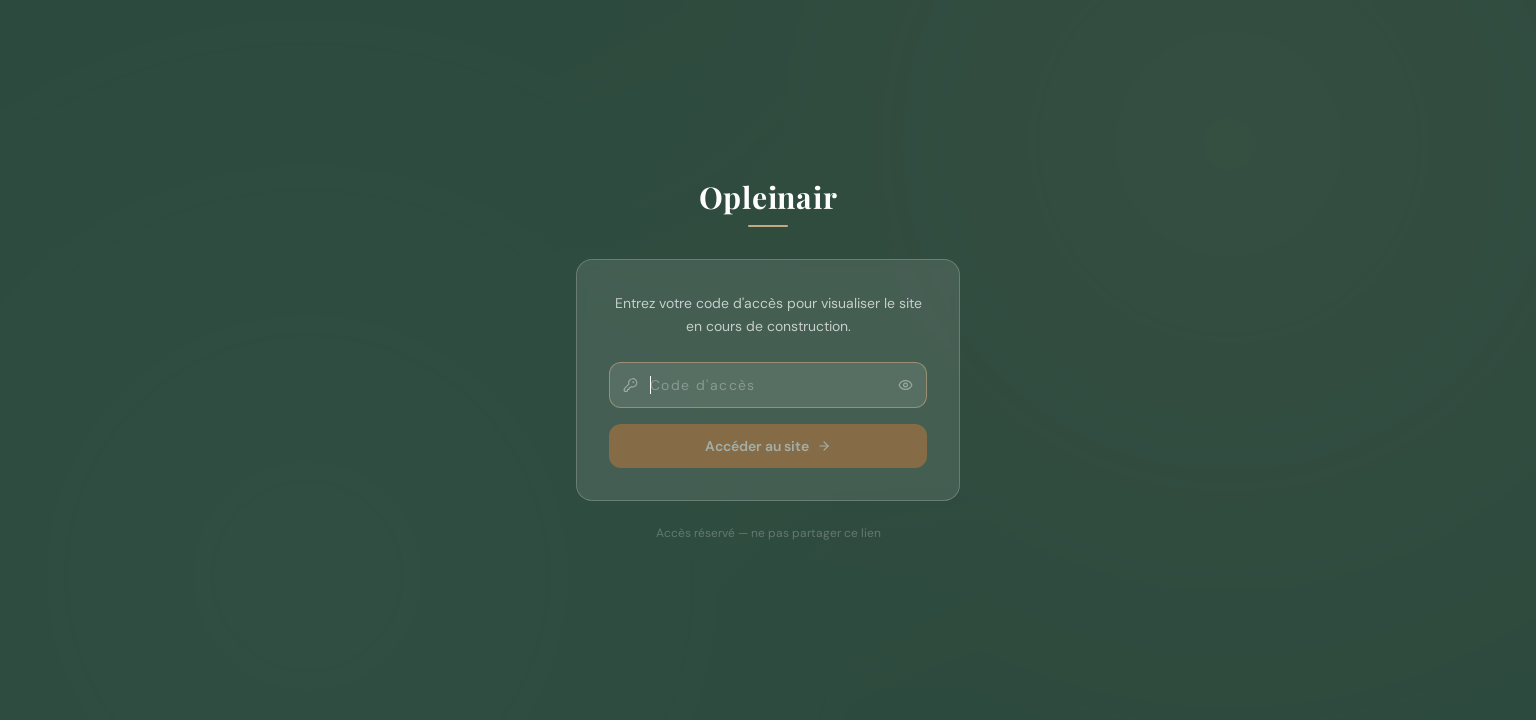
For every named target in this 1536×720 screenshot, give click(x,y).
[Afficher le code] (905, 384)
